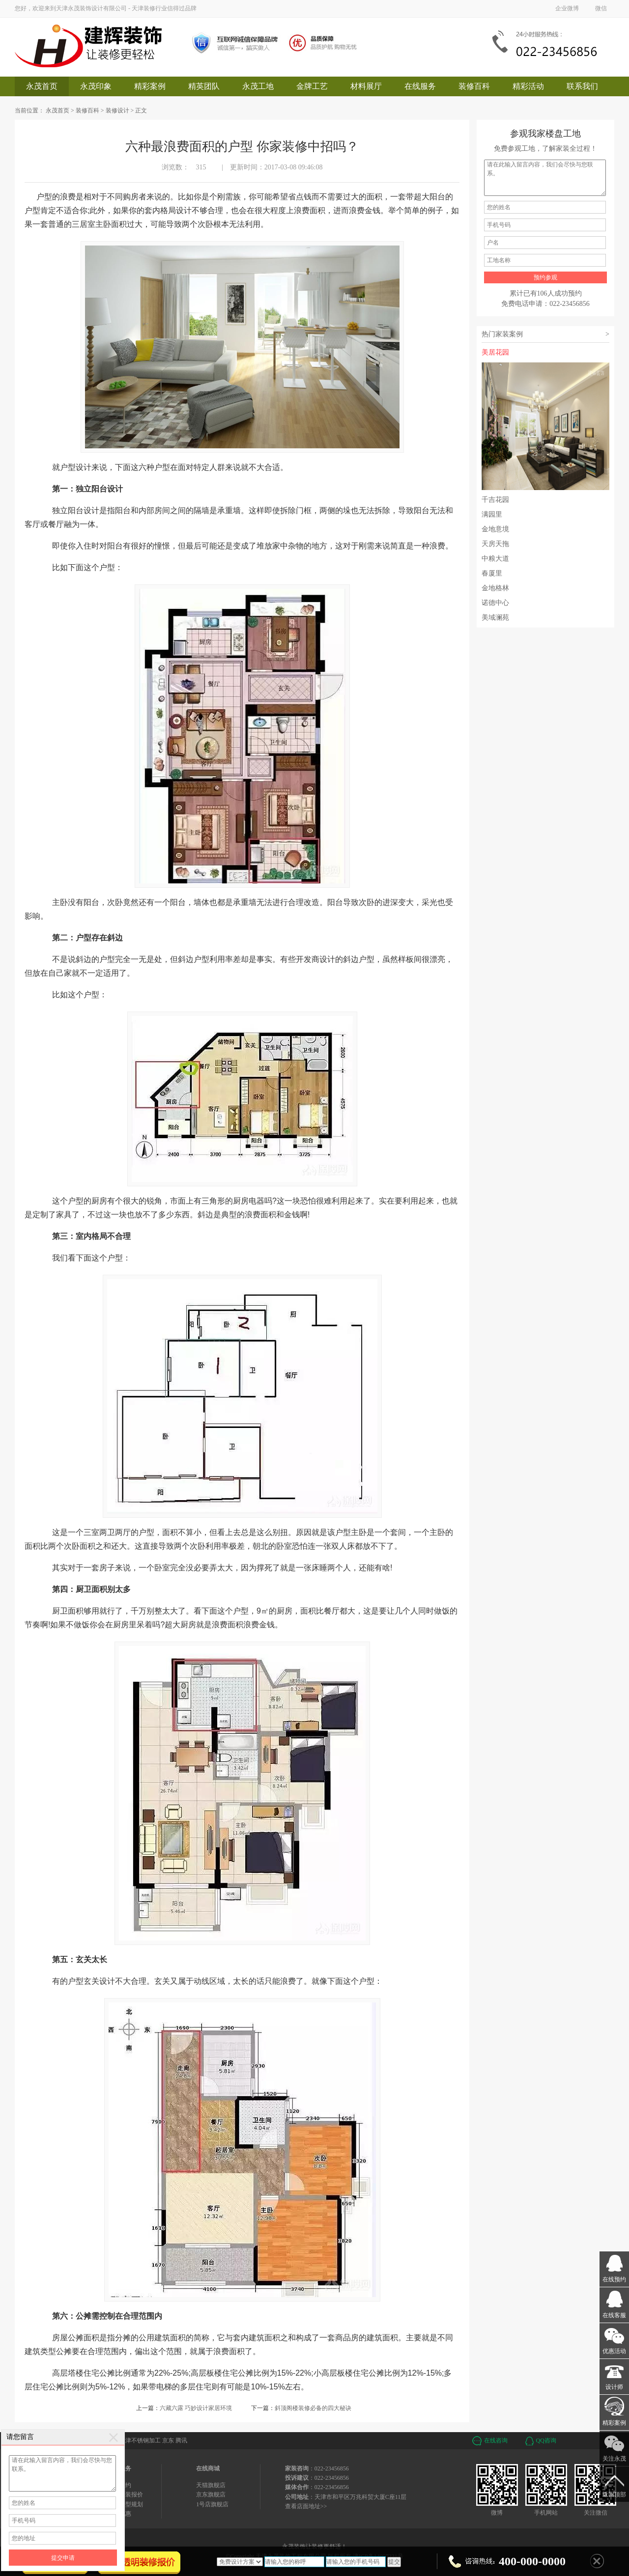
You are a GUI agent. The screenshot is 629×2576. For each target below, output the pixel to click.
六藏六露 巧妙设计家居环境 (196, 2408)
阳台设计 (107, 489)
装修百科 (474, 86)
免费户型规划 (125, 2504)
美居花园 (545, 419)
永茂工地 (258, 86)
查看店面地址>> (306, 2506)
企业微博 (567, 8)
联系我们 (582, 86)
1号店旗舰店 (212, 2504)
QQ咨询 (546, 2440)
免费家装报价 (125, 2494)
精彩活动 (528, 86)
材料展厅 (366, 86)
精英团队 (204, 86)
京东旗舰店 (211, 2494)
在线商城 (208, 2468)
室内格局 (91, 1236)
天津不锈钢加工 (140, 2440)
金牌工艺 (312, 86)
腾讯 (181, 2440)
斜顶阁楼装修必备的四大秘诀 (313, 2408)
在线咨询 (496, 2440)
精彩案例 (150, 86)
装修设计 (117, 110)
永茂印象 (96, 86)
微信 (601, 8)
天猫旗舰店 (211, 2485)
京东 (168, 2440)
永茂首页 (41, 86)
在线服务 (420, 86)
